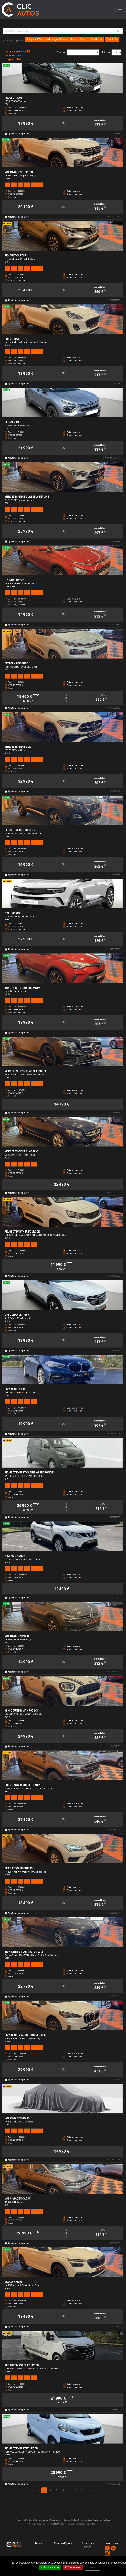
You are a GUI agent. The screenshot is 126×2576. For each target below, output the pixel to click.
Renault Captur (79, 39)
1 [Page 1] (44, 2490)
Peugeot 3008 (34, 39)
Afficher (106, 52)
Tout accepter (50, 2567)
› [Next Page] (87, 2490)
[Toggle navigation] (120, 9)
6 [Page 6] (75, 2490)
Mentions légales (63, 2543)
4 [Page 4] (63, 2490)
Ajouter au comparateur (19, 133)
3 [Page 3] (57, 2490)
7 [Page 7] (82, 2490)
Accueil (38, 2543)
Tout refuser (73, 2567)
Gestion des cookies (88, 2545)
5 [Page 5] (69, 2490)
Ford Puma (96, 39)
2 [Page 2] (50, 2490)
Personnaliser (93, 2567)
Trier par (60, 52)
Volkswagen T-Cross (56, 39)
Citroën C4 (112, 39)
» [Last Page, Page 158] (93, 2490)
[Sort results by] (82, 52)
